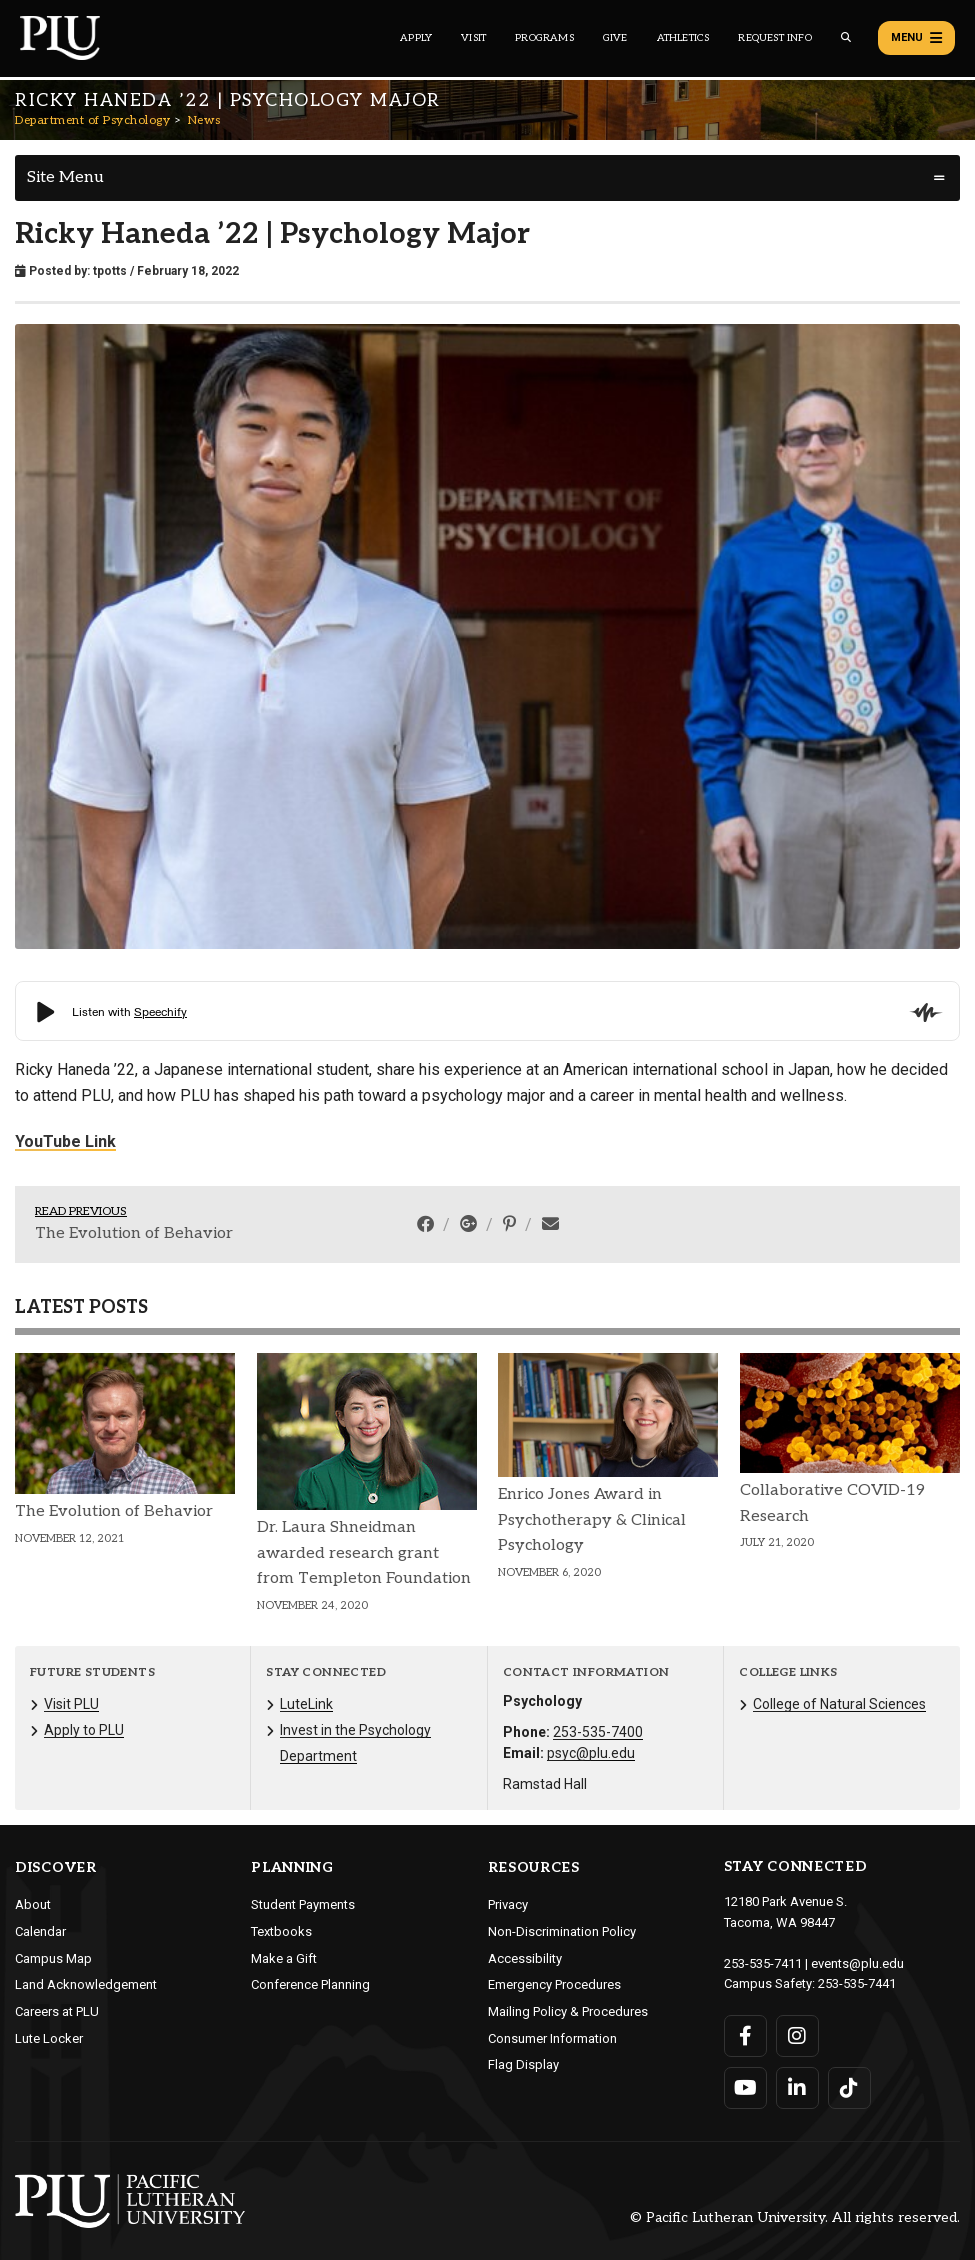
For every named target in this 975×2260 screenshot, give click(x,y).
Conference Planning (310, 1984)
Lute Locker (49, 2038)
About (33, 1904)
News (204, 120)
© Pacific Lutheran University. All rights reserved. (795, 2218)
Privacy (508, 1904)
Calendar (40, 1931)
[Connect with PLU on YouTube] (745, 2088)
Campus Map (53, 1958)
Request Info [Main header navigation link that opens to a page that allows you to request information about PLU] (774, 38)
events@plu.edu (857, 1963)
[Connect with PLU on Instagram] (797, 2036)
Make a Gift (284, 1958)
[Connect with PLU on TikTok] (849, 2088)
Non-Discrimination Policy (562, 1931)
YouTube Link (65, 1141)
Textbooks (281, 1931)
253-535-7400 (598, 1732)
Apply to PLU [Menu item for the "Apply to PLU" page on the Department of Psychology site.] (84, 1730)
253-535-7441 (857, 1983)
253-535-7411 (763, 1963)
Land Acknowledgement (86, 1984)
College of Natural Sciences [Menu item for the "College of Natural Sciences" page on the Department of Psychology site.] (839, 1704)
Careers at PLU (57, 2011)
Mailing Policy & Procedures (568, 2011)
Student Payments (303, 1904)
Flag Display (523, 2064)
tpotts (110, 271)
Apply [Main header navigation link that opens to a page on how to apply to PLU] (416, 38)
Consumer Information (552, 2038)
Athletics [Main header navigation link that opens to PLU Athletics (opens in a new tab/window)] (683, 38)
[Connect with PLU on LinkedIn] (797, 2088)
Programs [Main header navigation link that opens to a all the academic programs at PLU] (544, 38)
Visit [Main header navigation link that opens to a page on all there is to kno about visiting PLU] (473, 38)
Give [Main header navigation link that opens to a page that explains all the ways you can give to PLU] (615, 38)
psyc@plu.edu (591, 1753)
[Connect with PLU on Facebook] (745, 2036)
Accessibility (525, 1958)
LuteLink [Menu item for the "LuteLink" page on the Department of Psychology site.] (306, 1704)
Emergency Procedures (554, 1984)
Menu (916, 38)
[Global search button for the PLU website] (846, 37)
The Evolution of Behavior (134, 1233)
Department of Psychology (92, 120)
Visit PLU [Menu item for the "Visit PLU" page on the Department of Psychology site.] (71, 1704)
